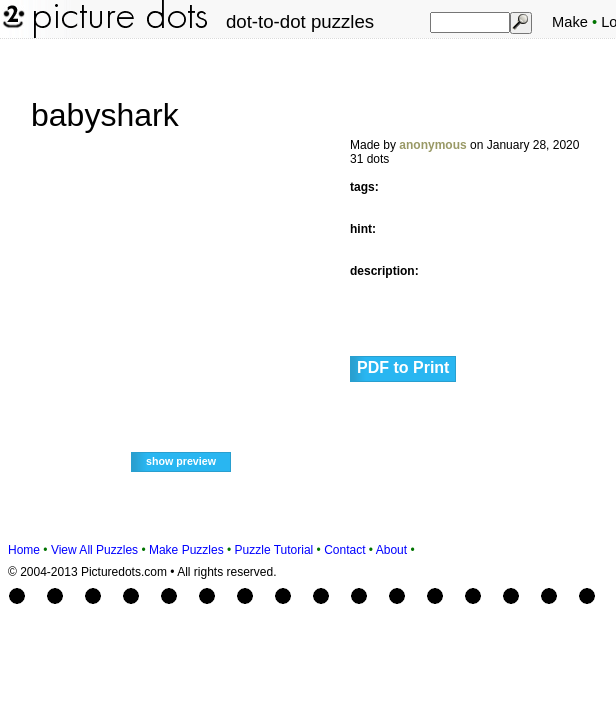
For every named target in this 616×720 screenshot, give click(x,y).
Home (24, 550)
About (391, 550)
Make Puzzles (186, 550)
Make (570, 22)
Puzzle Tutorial (274, 550)
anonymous (432, 145)
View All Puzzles (94, 550)
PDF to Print (403, 367)
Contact (344, 550)
